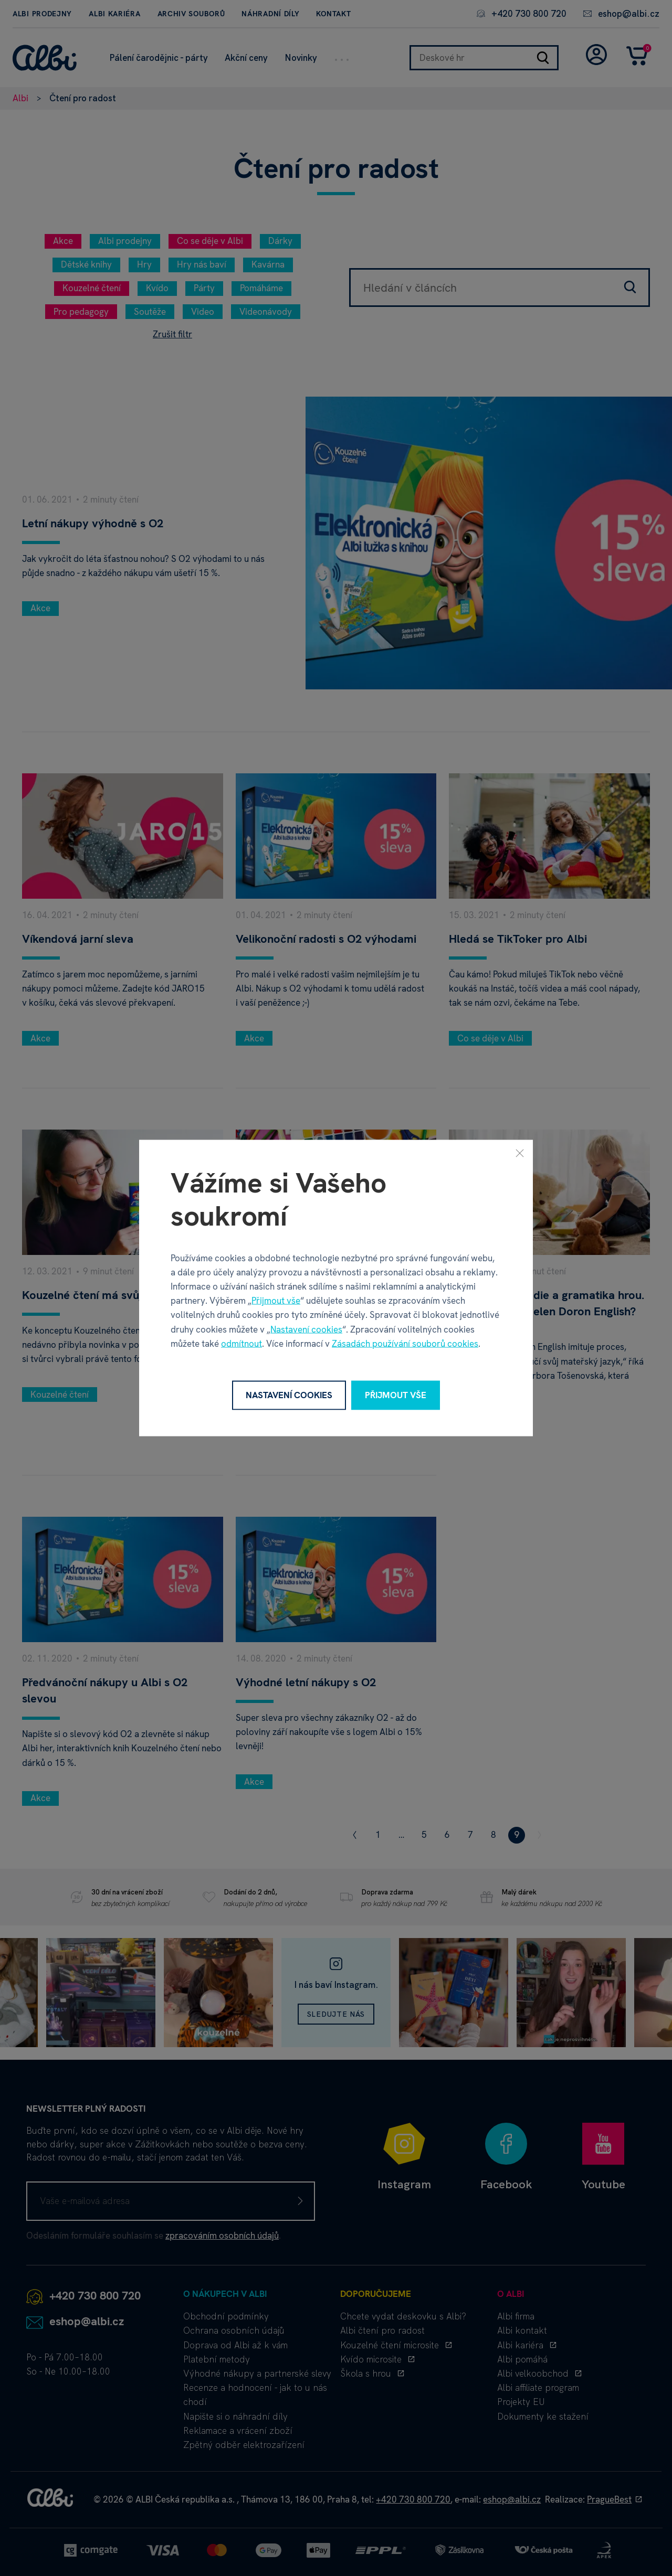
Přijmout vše (275, 1300)
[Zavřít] (519, 1153)
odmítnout (241, 1343)
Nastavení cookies (306, 1329)
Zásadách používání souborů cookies (405, 1343)
